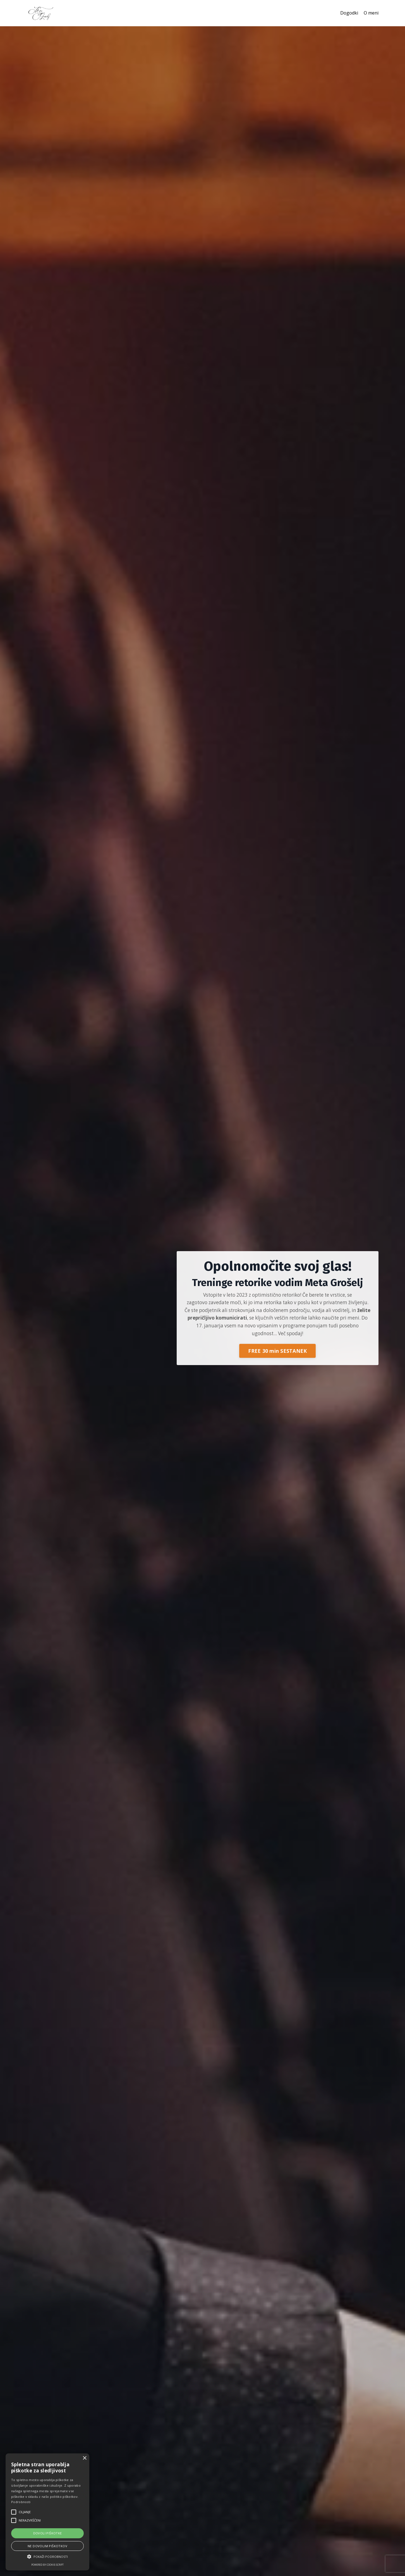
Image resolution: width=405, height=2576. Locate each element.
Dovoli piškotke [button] (47, 2533)
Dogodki (345, 13)
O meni (369, 13)
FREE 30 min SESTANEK (277, 1351)
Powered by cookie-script (47, 2565)
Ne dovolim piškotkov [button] (47, 2546)
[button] (47, 2556)
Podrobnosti (20, 2502)
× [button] (84, 2458)
